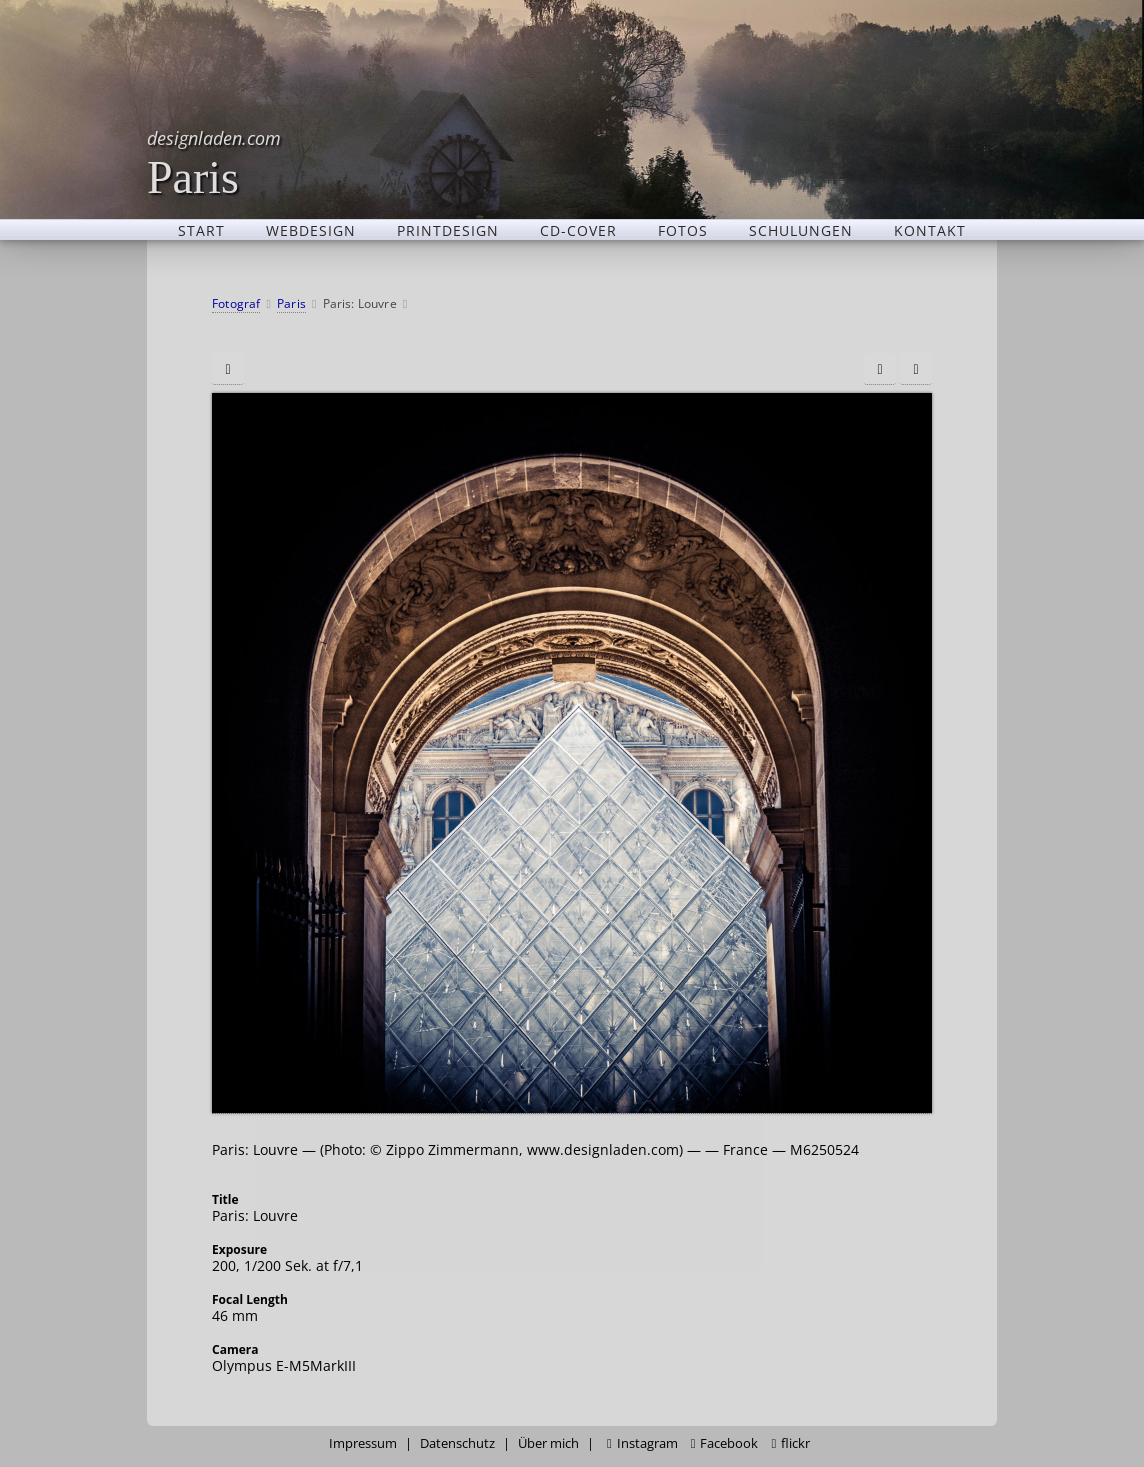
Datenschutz (457, 1443)
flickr (790, 1443)
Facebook (725, 1443)
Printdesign (448, 230)
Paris (214, 162)
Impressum (363, 1443)
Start (201, 230)
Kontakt (930, 230)
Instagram (642, 1443)
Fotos (683, 230)
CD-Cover (578, 230)
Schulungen (801, 230)
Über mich (548, 1443)
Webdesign (311, 230)
